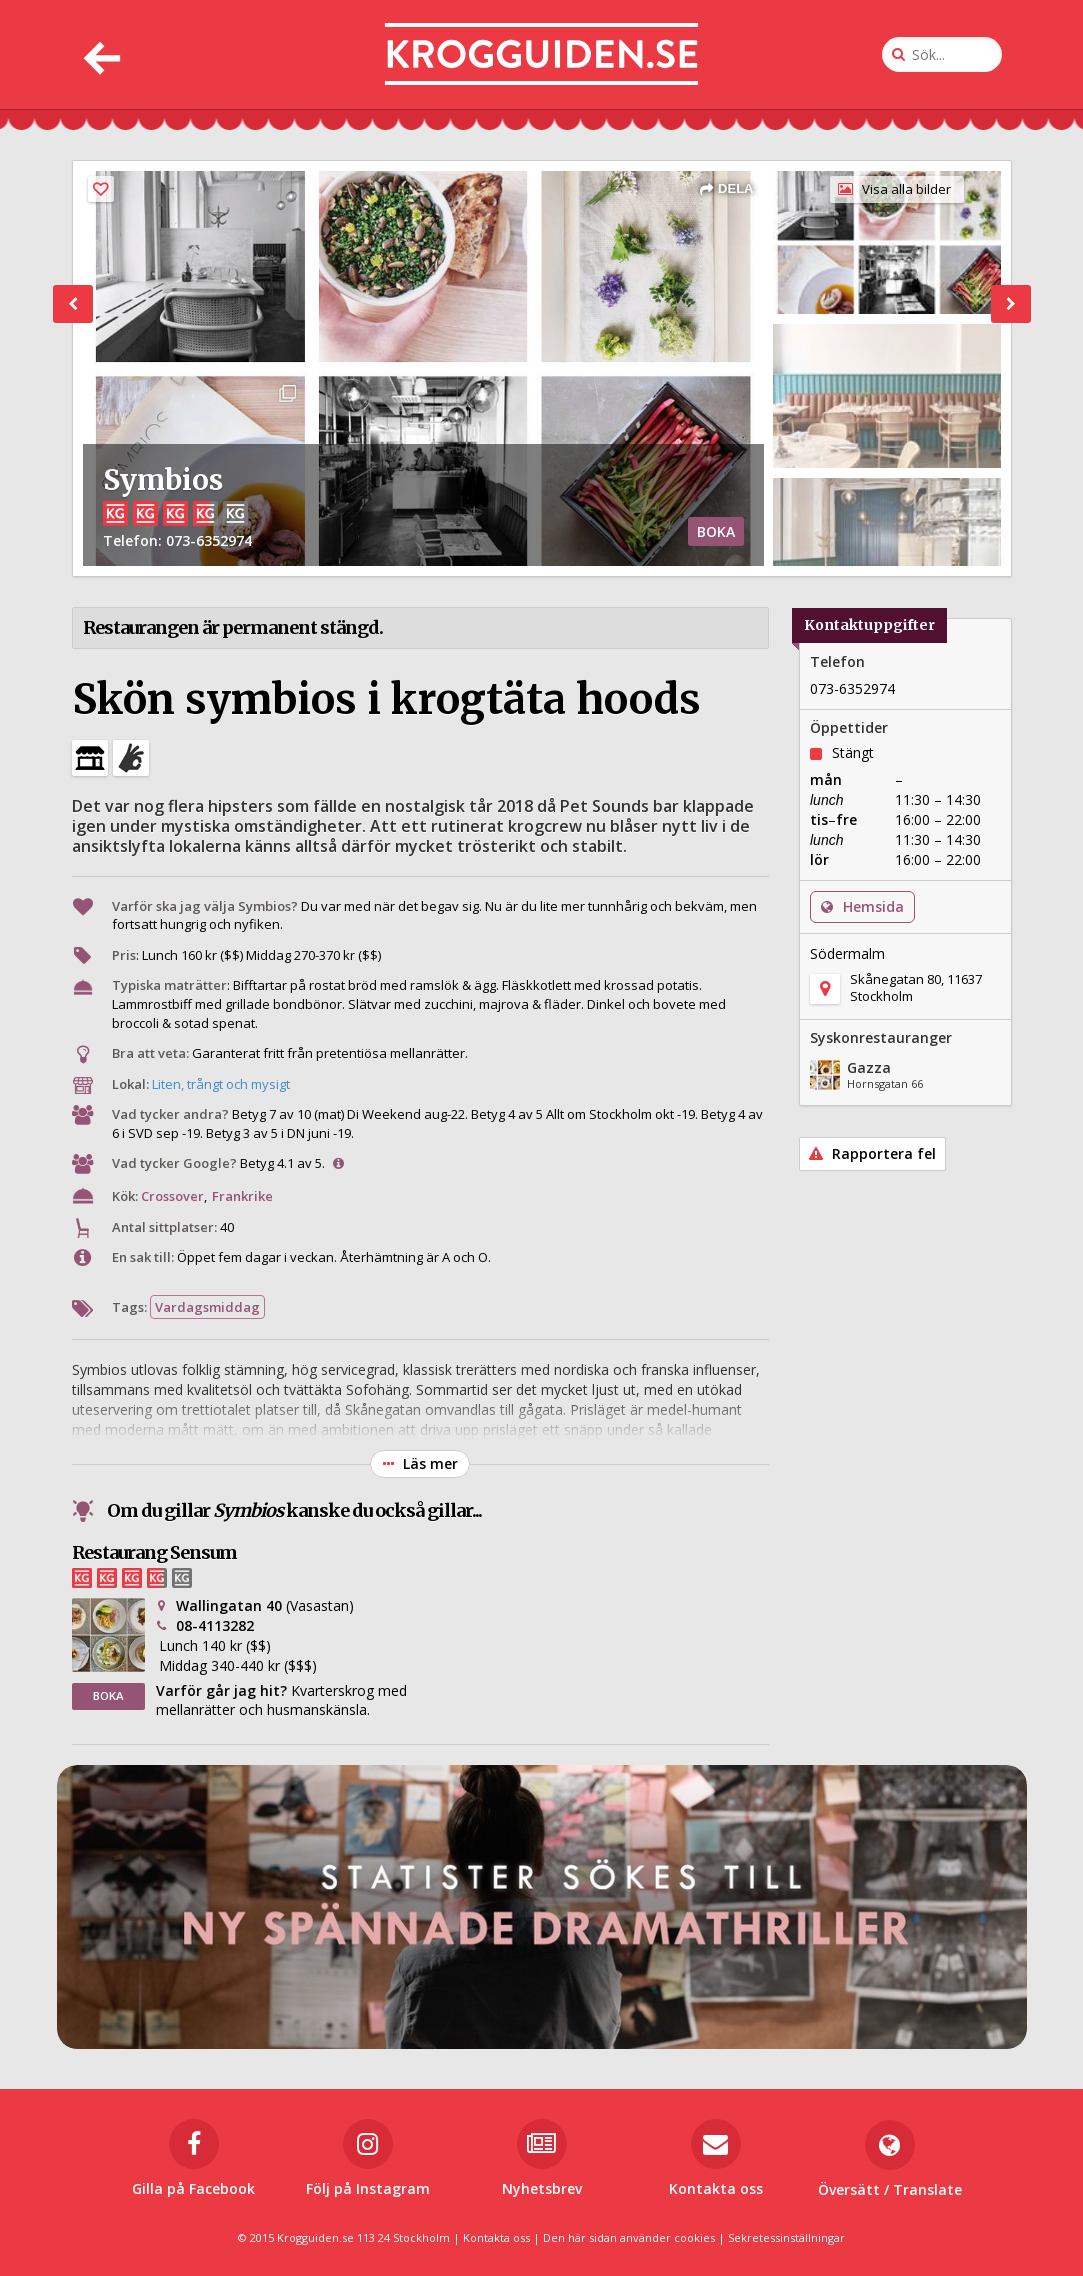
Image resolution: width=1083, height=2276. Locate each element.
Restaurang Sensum (154, 1552)
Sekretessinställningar (786, 2237)
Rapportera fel (872, 1153)
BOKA (716, 531)
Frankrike (242, 1196)
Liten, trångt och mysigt (221, 1084)
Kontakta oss (496, 2237)
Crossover (172, 1196)
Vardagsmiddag (207, 1307)
